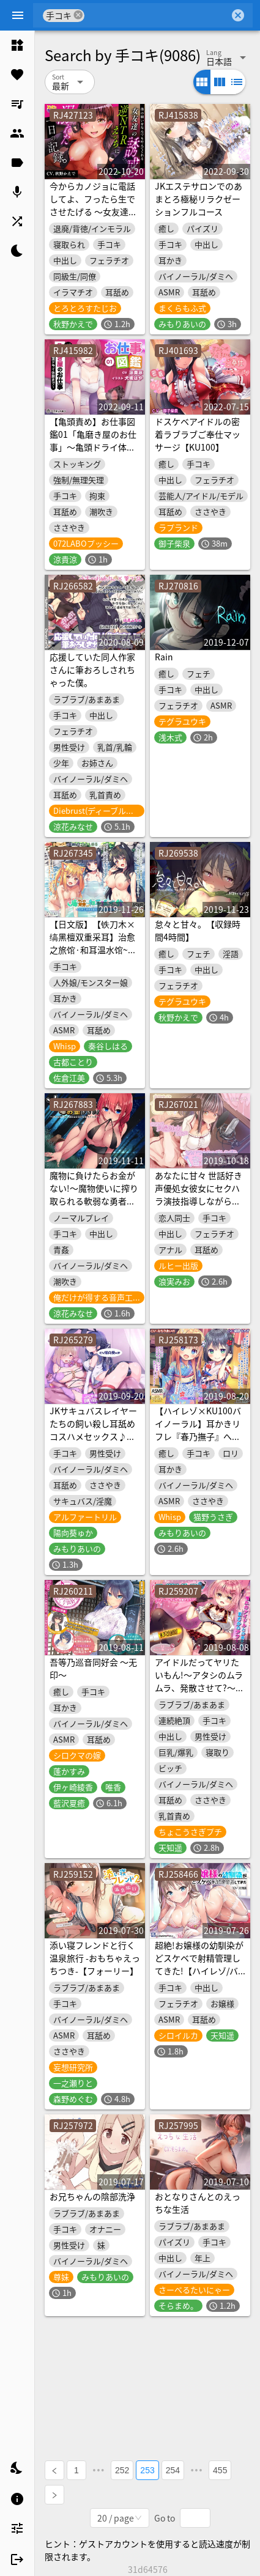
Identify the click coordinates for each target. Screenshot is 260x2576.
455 (220, 2470)
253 (147, 2470)
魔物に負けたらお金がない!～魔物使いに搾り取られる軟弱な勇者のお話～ (94, 1194)
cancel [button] (78, 15)
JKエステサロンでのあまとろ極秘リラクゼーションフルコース (198, 199)
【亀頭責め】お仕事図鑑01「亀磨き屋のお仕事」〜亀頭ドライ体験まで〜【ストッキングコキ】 (93, 447)
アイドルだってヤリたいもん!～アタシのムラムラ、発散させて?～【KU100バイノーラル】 (199, 1687)
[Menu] (17, 15)
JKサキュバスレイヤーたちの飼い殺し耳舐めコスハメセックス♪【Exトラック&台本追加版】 (93, 1436)
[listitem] (17, 45)
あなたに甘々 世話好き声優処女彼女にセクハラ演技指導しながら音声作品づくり (198, 1194)
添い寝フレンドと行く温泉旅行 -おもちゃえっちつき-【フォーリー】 (95, 1958)
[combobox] (157, 15)
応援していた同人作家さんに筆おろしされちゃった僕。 (92, 669)
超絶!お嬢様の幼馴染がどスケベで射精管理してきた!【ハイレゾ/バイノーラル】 (199, 1964)
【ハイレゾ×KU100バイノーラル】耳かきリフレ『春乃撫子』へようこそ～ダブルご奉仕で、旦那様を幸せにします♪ (198, 1442)
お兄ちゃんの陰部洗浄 (92, 2196)
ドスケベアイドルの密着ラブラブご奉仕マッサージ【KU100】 (197, 434)
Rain (164, 657)
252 (122, 2470)
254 (173, 2470)
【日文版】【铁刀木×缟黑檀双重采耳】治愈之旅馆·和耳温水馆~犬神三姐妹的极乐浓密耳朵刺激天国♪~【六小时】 (93, 956)
